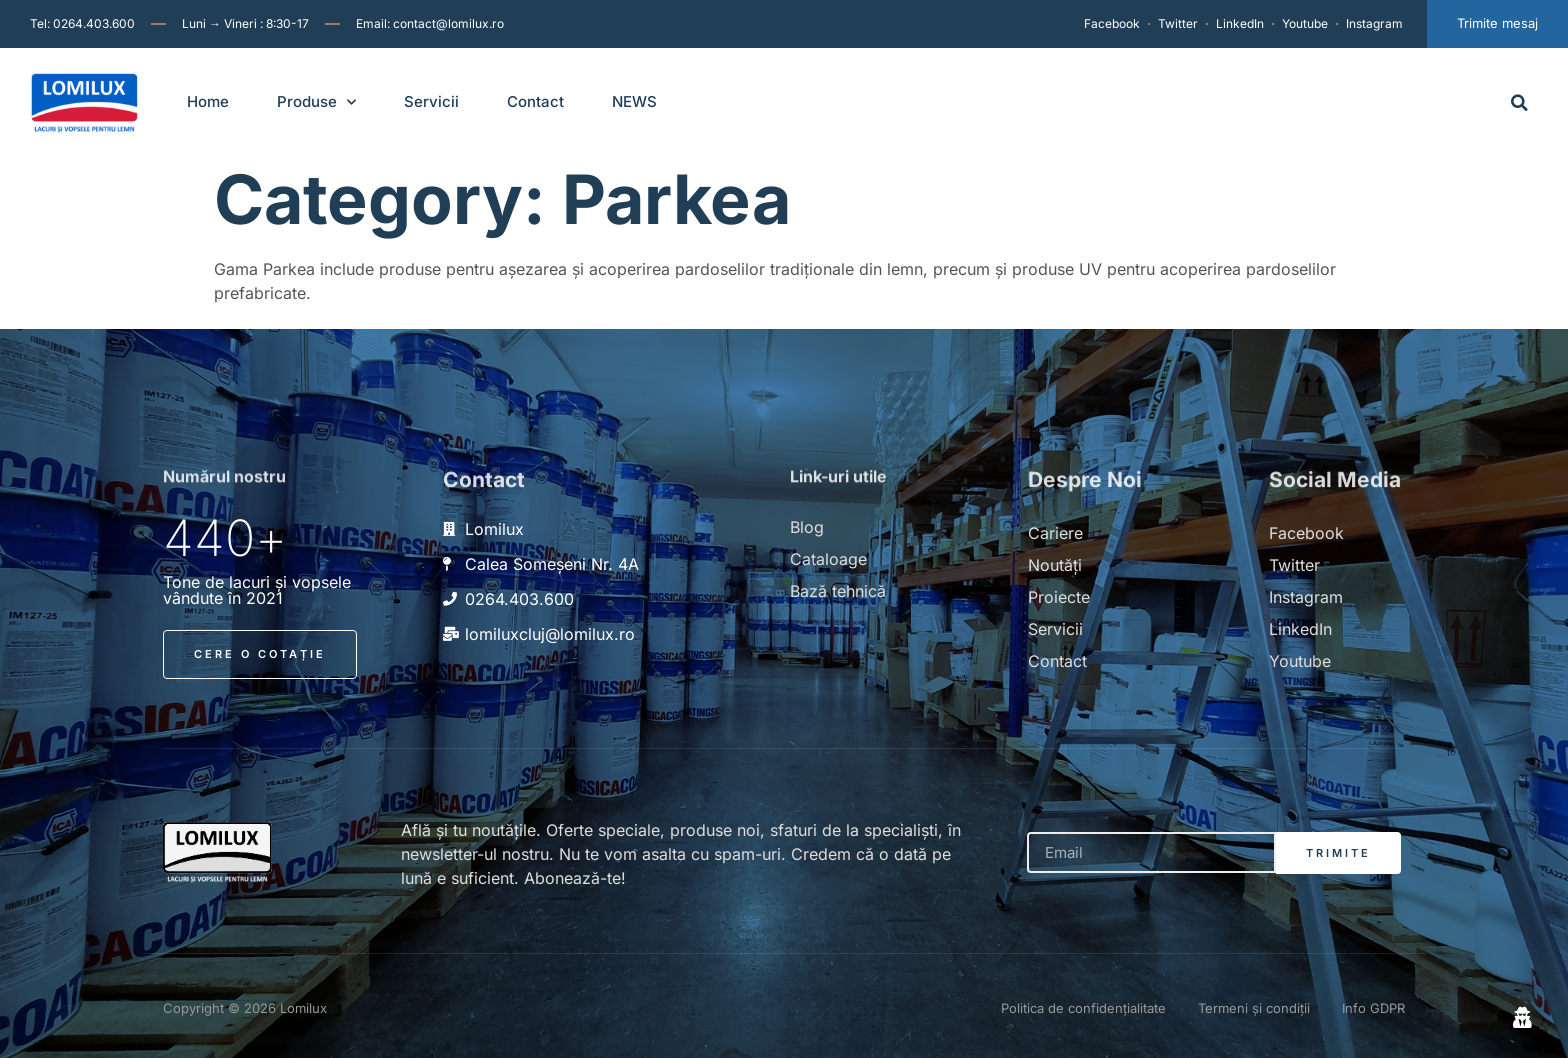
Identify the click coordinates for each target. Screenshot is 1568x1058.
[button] (1519, 102)
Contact (535, 101)
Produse (316, 102)
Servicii (431, 101)
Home (208, 101)
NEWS (634, 101)
